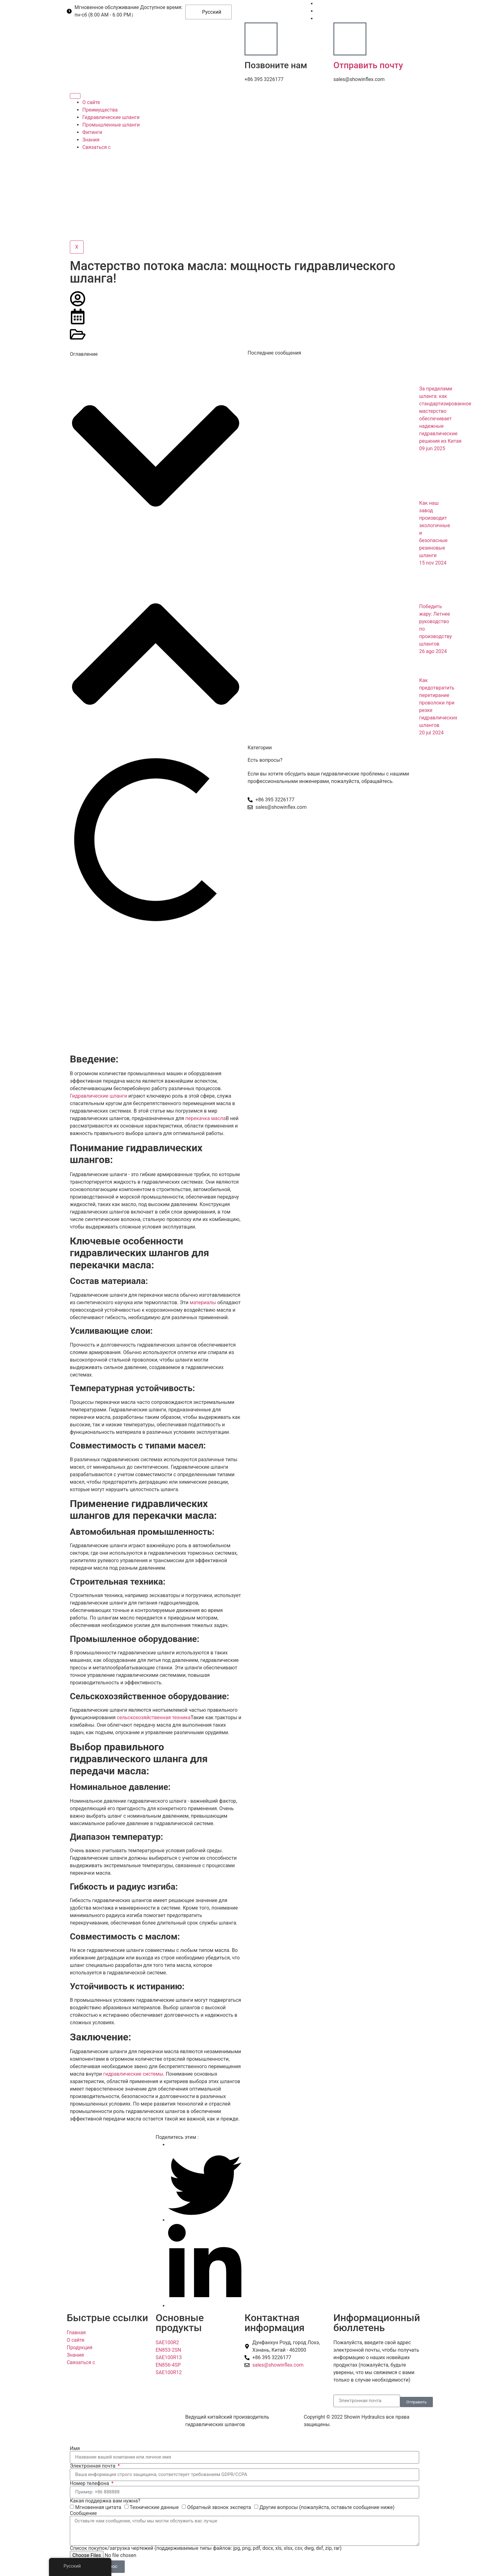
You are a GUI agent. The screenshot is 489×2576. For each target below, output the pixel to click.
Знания (90, 140)
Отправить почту (368, 65)
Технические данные (154, 2507)
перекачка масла (205, 1118)
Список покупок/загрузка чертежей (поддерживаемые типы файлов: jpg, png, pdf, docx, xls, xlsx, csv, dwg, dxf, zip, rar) (205, 2548)
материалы (203, 1302)
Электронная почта (93, 2466)
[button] (155, 457)
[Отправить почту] (349, 38)
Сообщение (83, 2513)
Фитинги (92, 132)
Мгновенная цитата (98, 2507)
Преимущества (100, 110)
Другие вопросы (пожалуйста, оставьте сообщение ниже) (327, 2507)
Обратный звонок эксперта (219, 2507)
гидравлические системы (133, 2074)
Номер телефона (90, 2483)
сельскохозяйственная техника (154, 1717)
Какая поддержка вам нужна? (105, 2500)
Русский (207, 12)
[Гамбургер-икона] (75, 96)
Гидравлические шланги (110, 117)
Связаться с (96, 147)
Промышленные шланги (111, 125)
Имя (75, 2448)
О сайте (91, 102)
